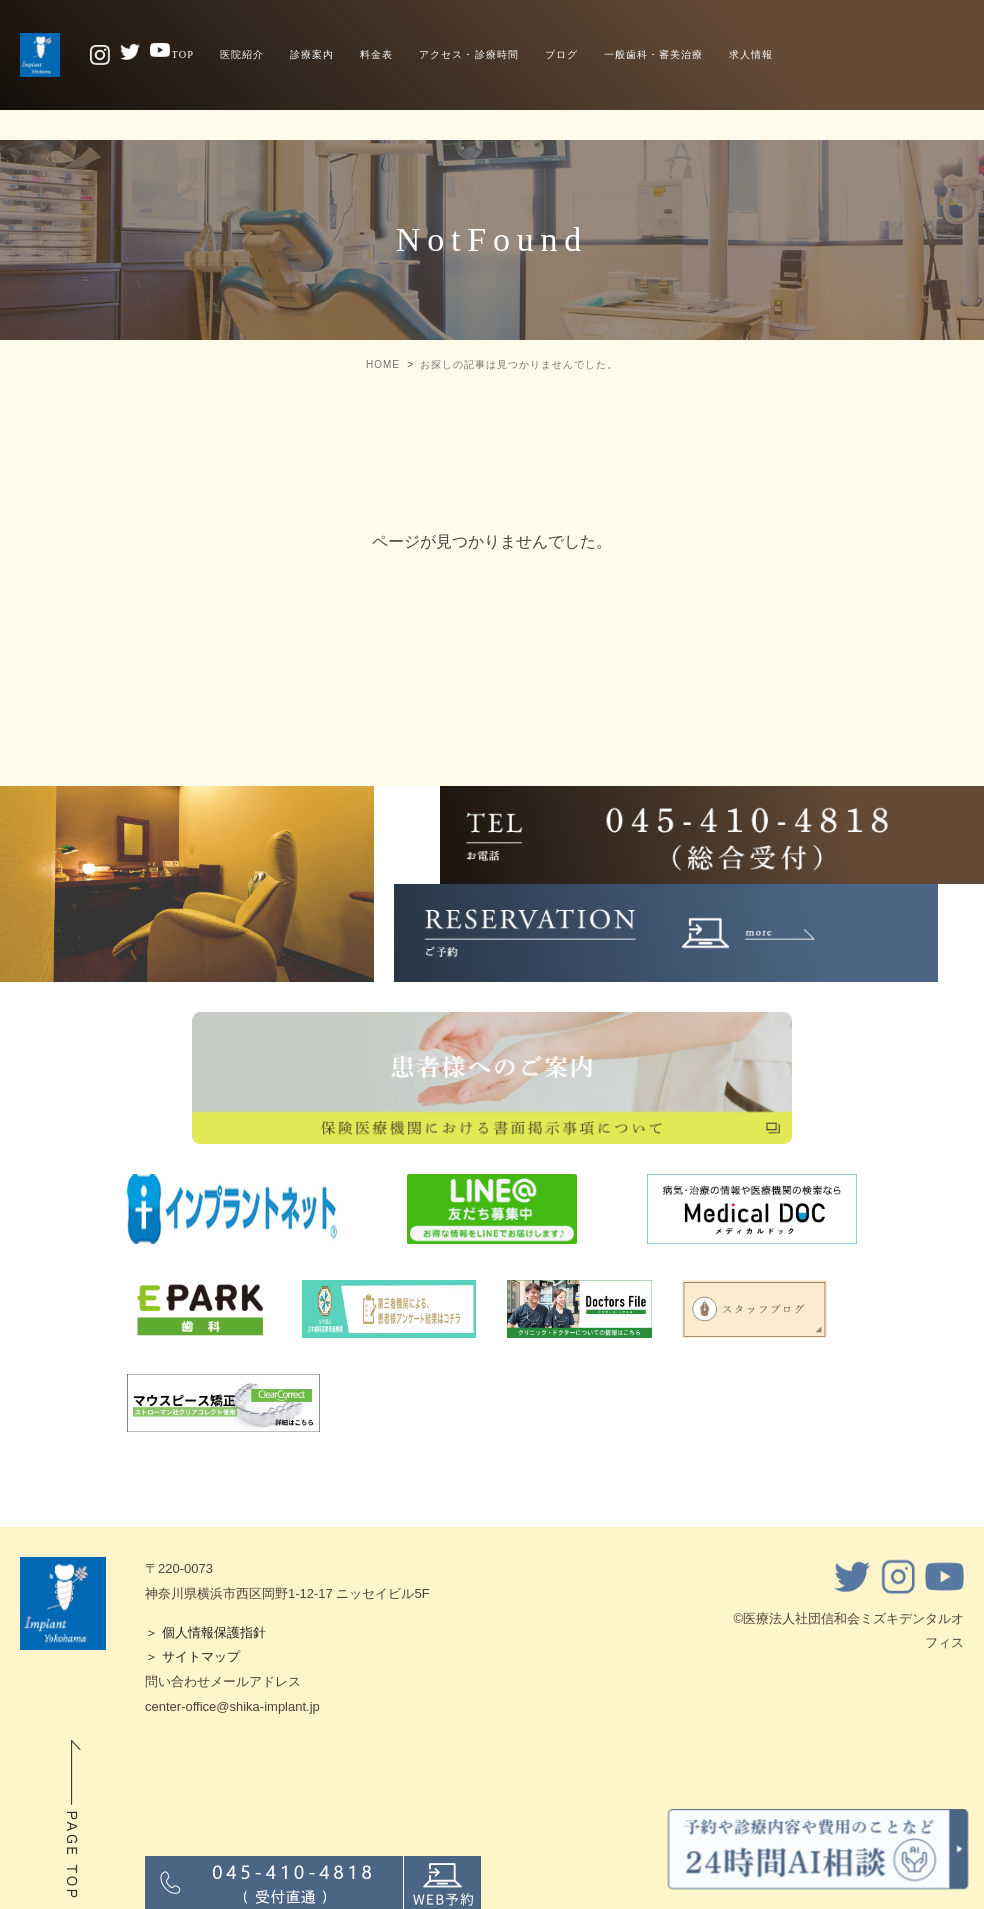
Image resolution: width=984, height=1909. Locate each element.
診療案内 (312, 54)
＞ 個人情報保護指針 (205, 1632)
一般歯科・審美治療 (653, 54)
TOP (183, 54)
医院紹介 (242, 54)
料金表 (376, 54)
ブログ (561, 54)
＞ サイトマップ (192, 1656)
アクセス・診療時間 (468, 54)
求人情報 (751, 54)
